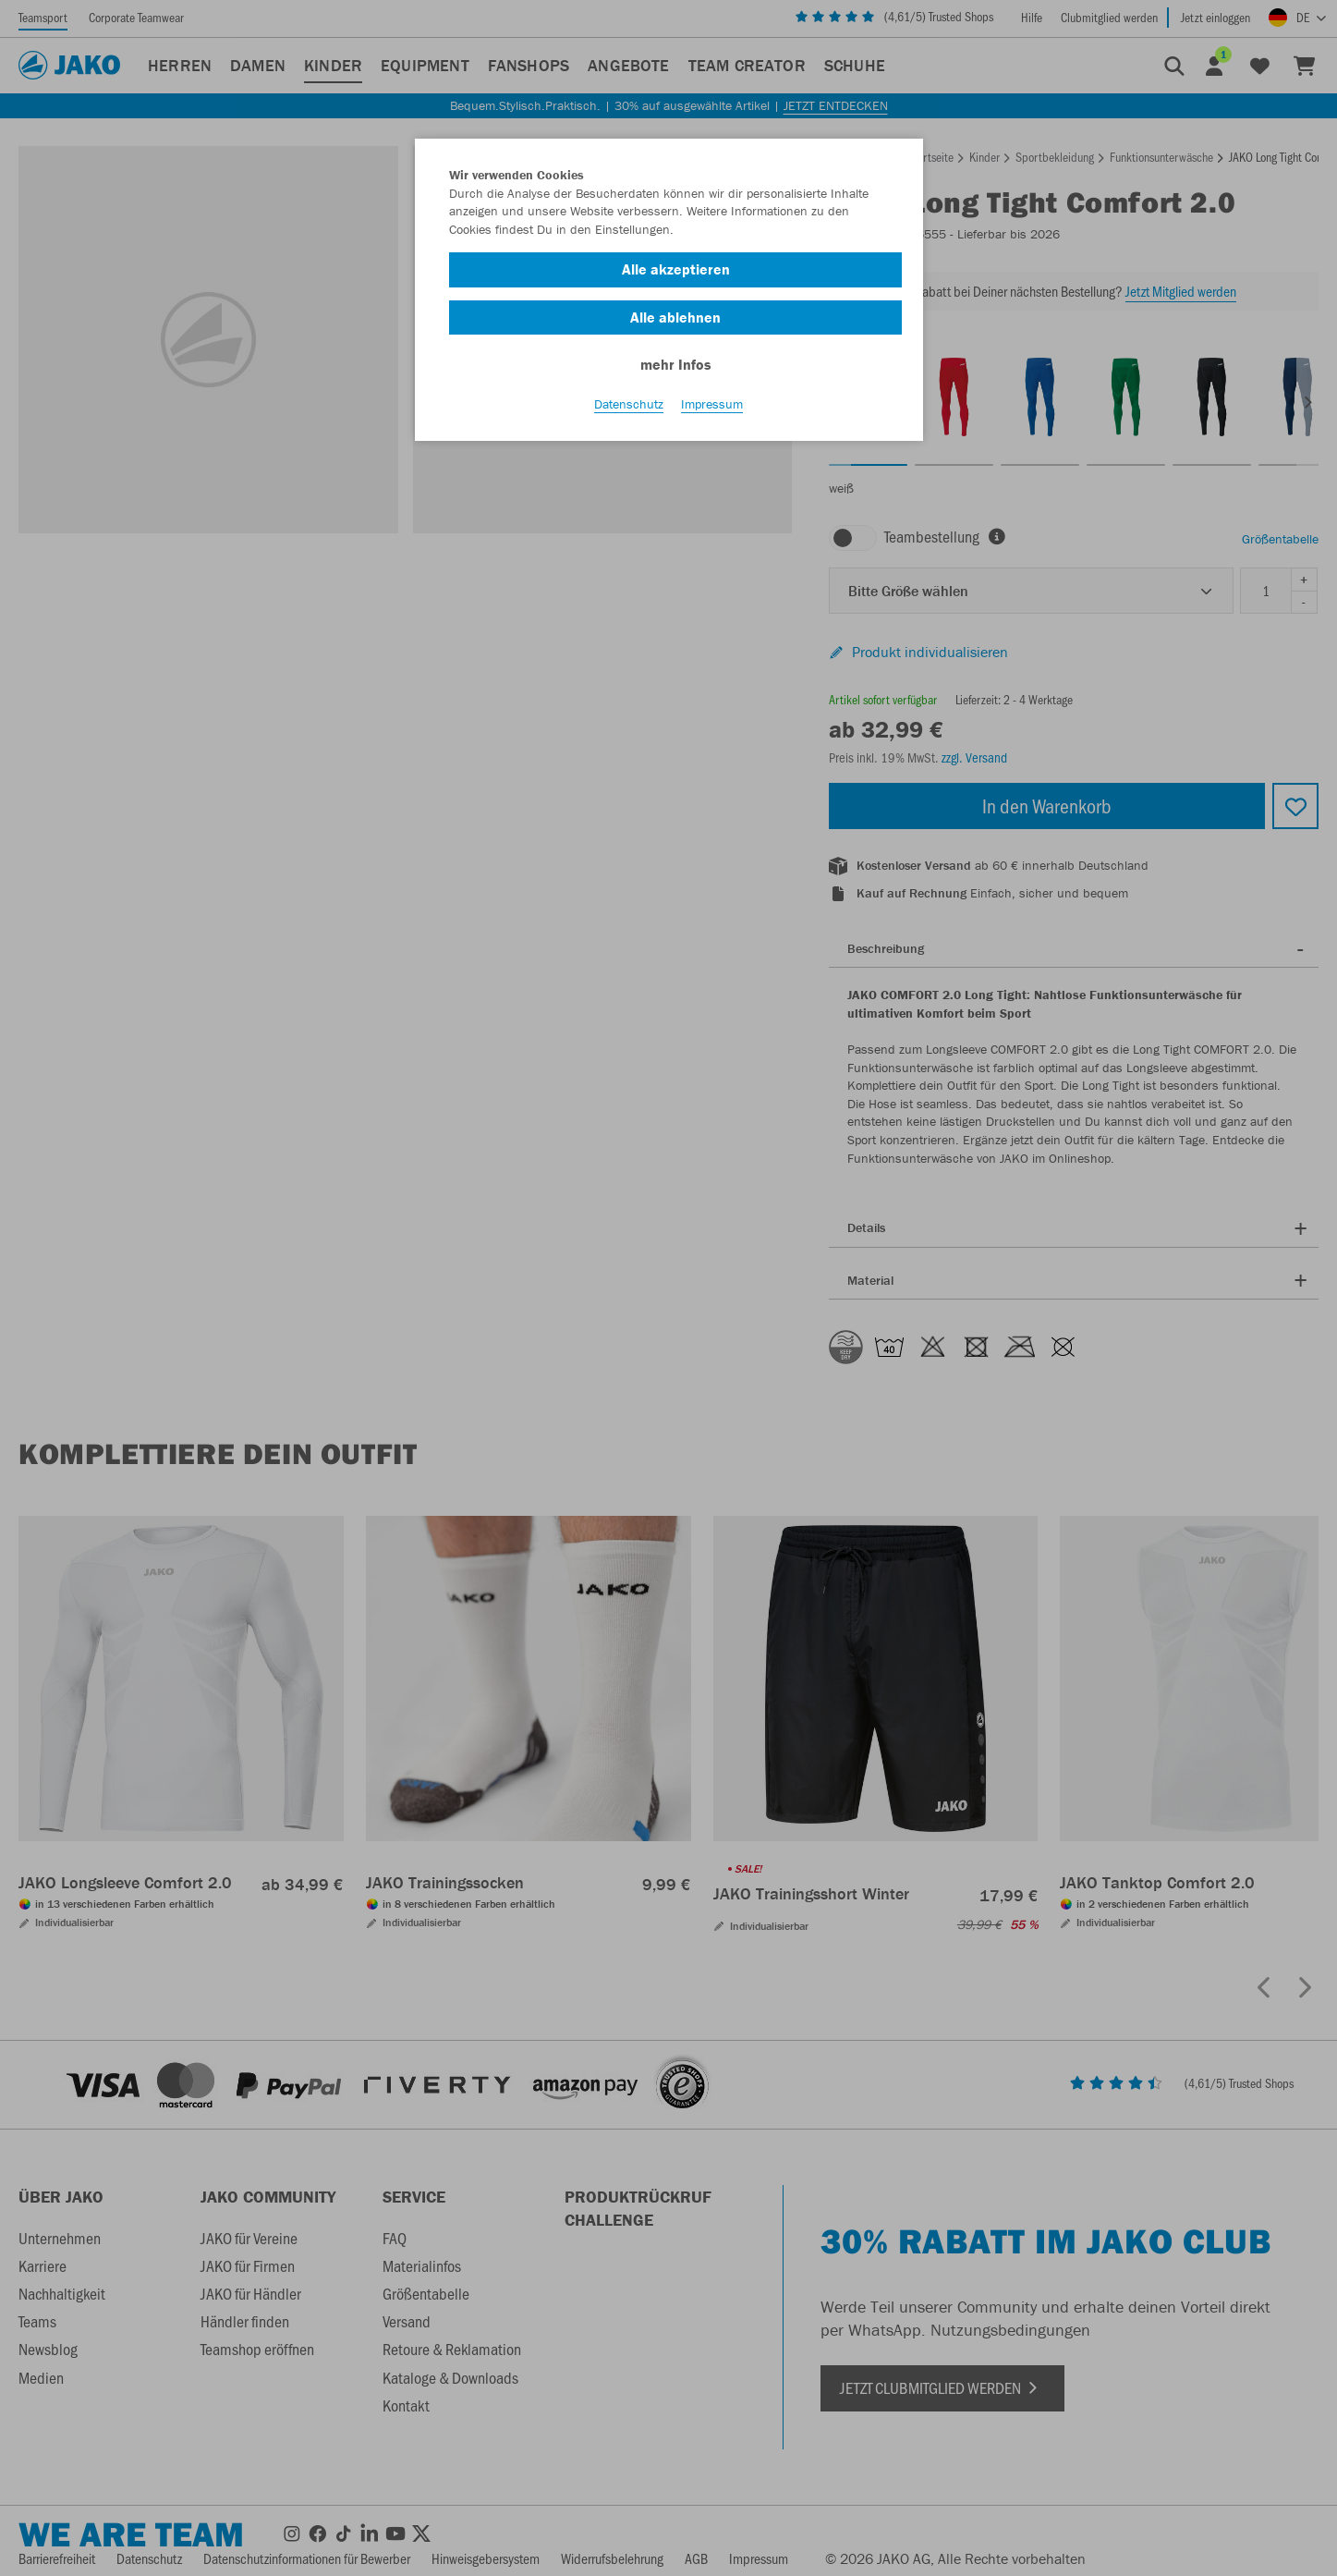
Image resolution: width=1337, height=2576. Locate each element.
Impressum (712, 407)
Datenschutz (628, 407)
